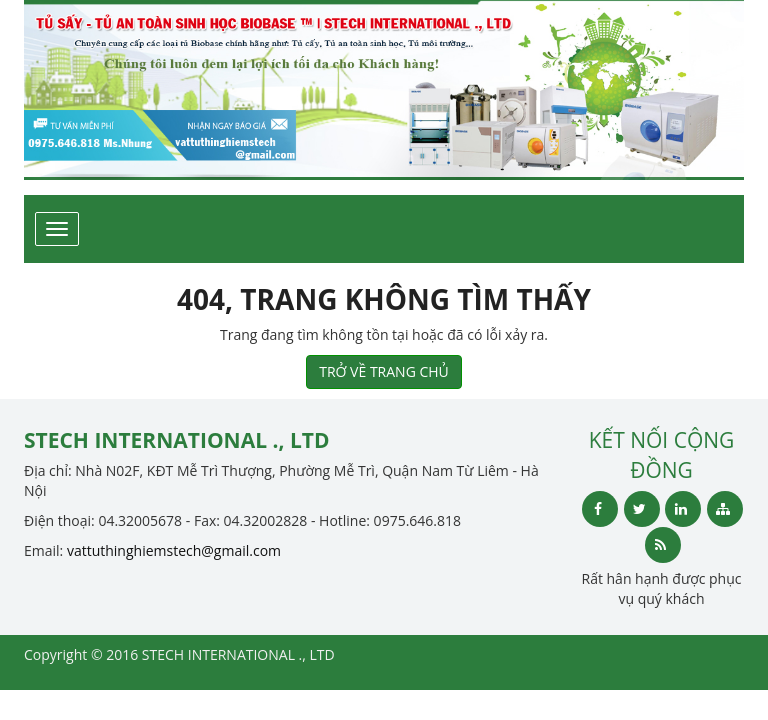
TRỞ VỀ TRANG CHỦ (384, 371)
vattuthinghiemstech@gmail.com (174, 550)
